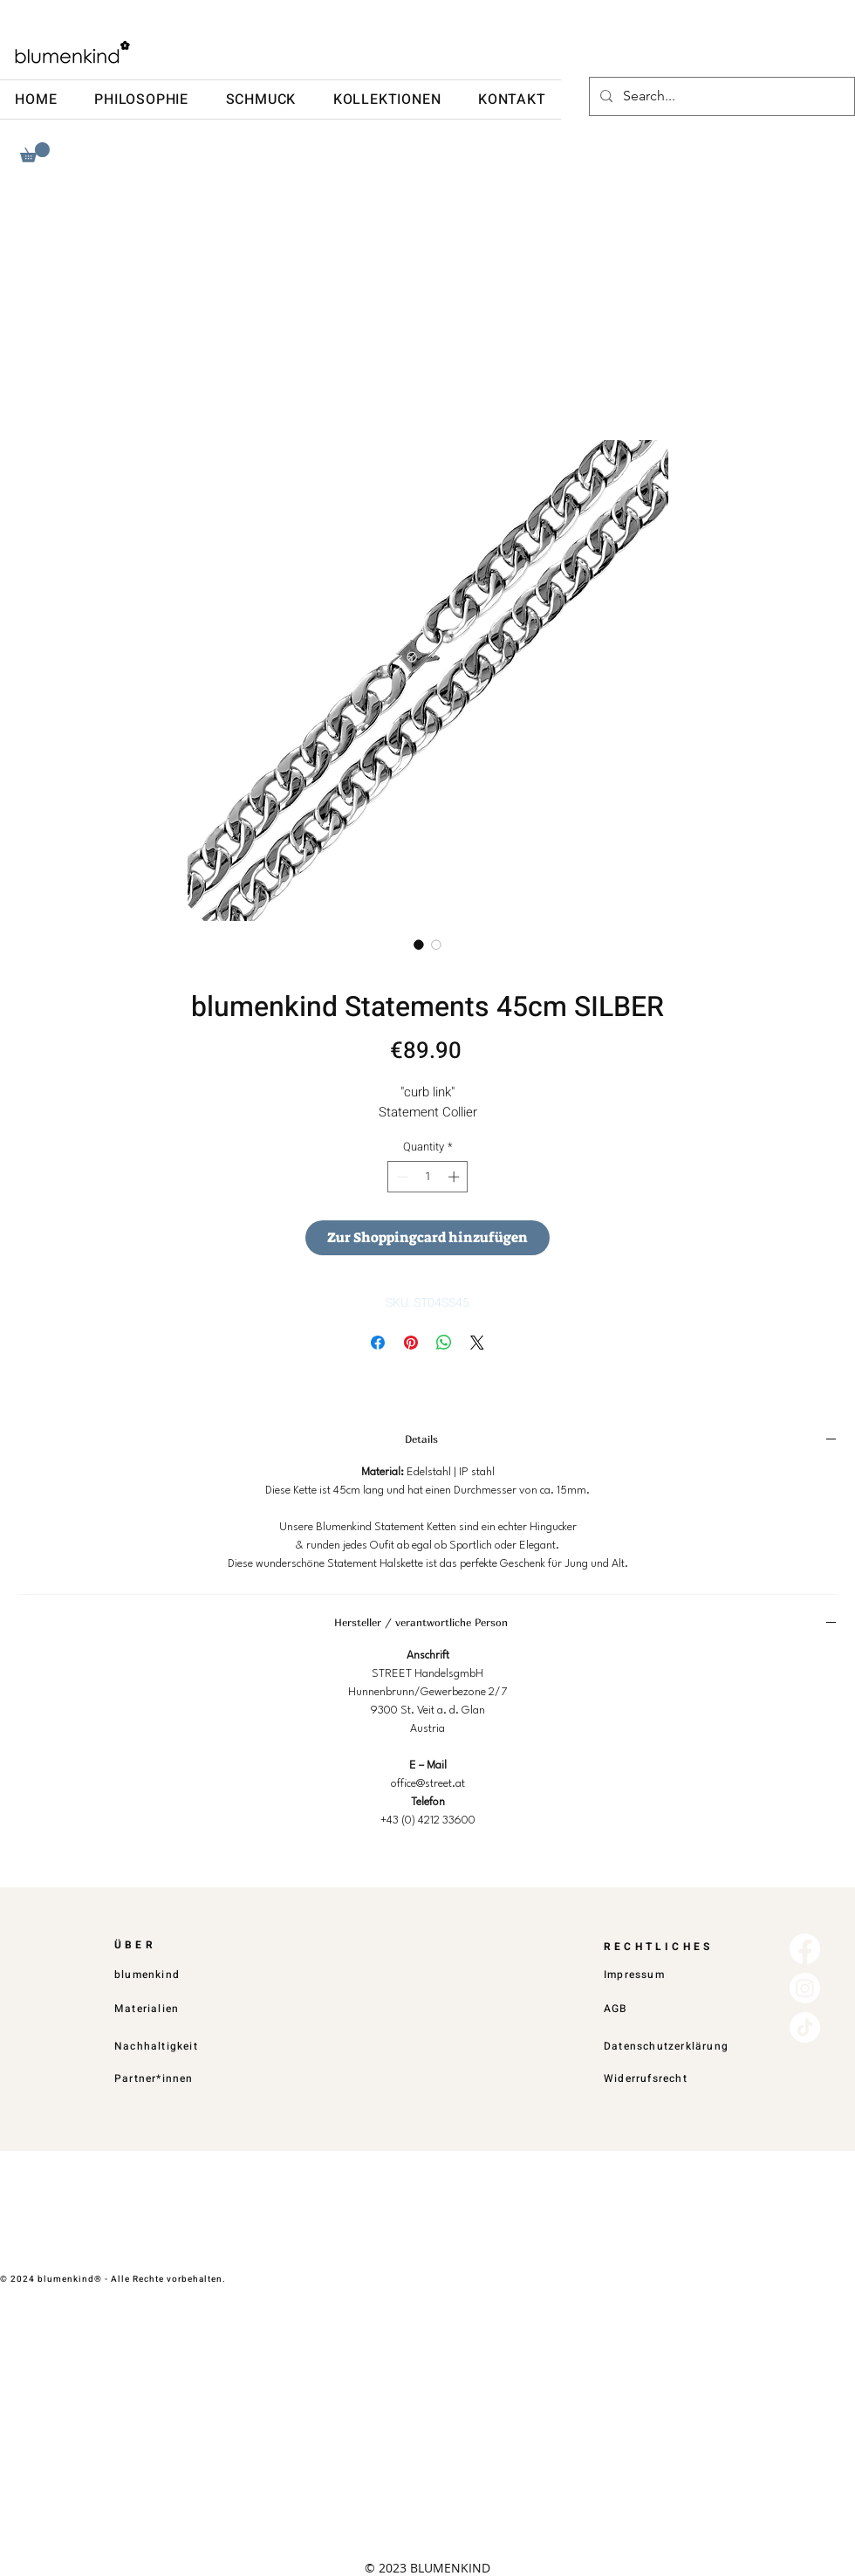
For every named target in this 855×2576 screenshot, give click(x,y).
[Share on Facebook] (377, 1342)
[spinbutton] (428, 1177)
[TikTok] (805, 2027)
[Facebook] (805, 1949)
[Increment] (455, 1177)
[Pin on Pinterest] (410, 1342)
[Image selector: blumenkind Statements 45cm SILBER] (419, 944)
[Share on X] (477, 1342)
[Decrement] (400, 1177)
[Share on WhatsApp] (444, 1342)
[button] (35, 152)
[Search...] (720, 96)
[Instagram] (805, 1988)
